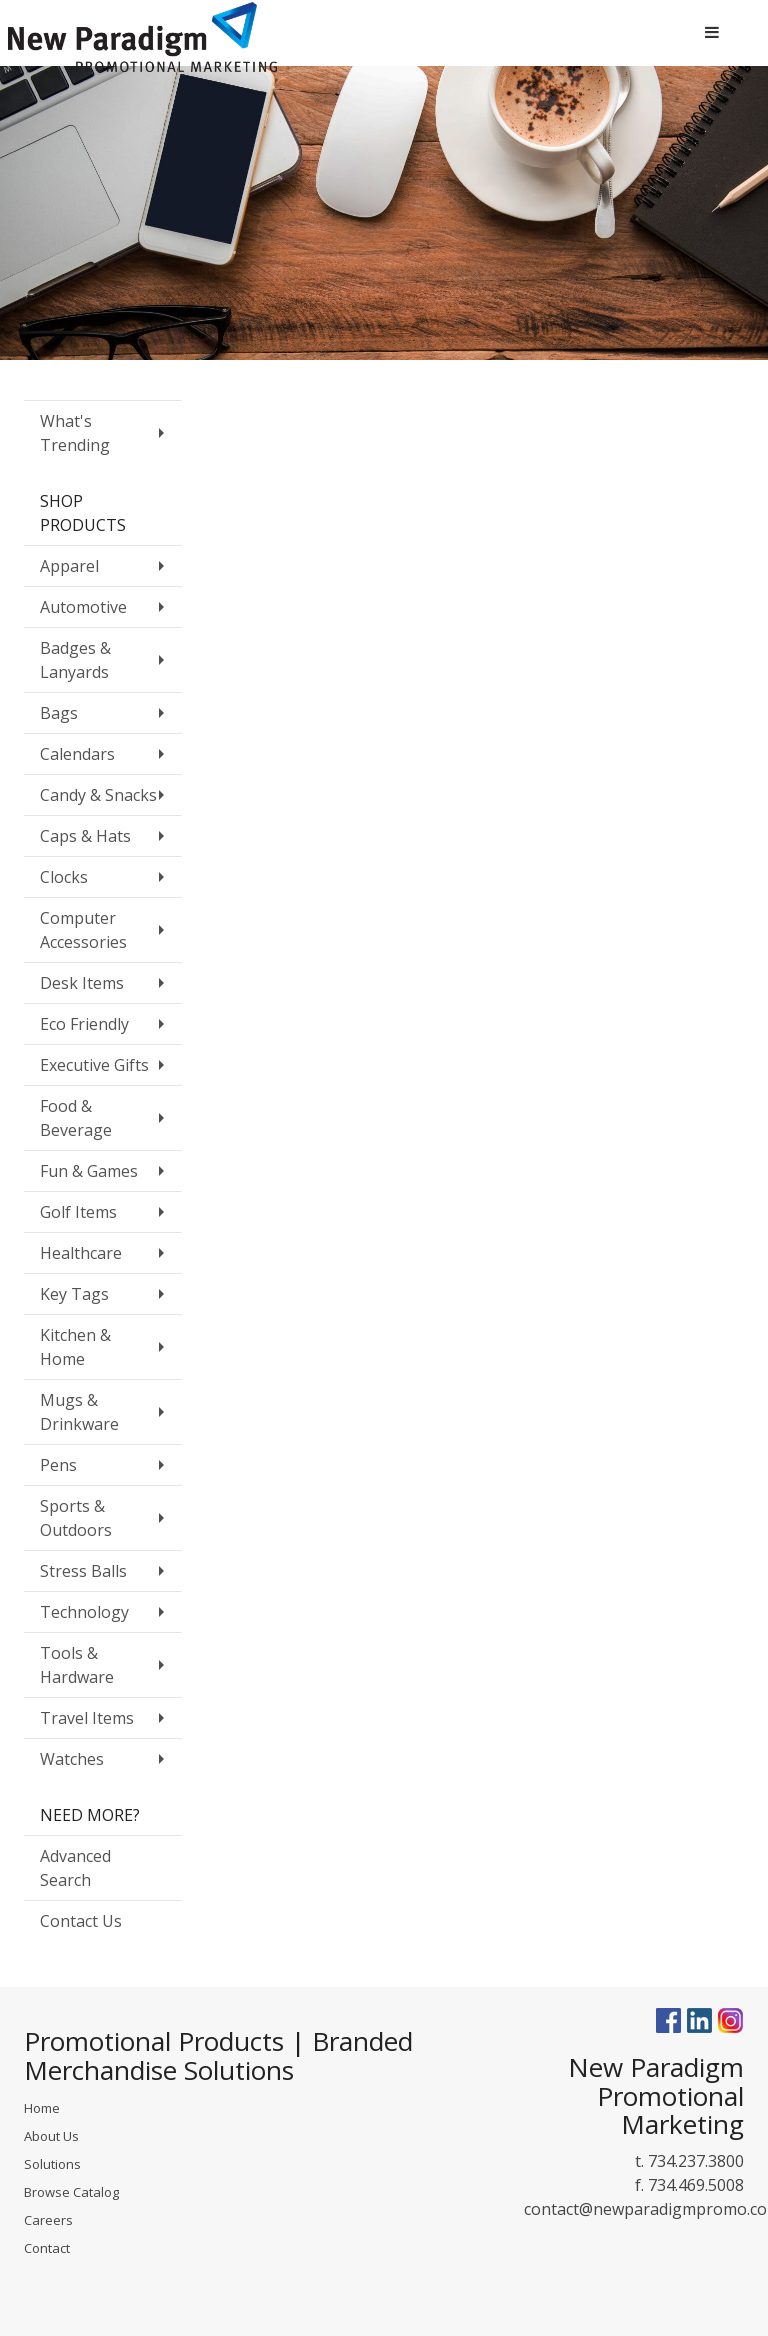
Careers (48, 2220)
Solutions (52, 2164)
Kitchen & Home (75, 1347)
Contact (47, 2248)
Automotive (83, 607)
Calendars (77, 754)
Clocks (64, 877)
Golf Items (78, 1212)
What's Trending (75, 433)
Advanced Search (75, 1868)
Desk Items (82, 983)
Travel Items (87, 1718)
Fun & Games (89, 1171)
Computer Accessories (83, 930)
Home (42, 2108)
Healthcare (81, 1253)
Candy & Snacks (98, 795)
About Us (51, 2136)
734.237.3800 (696, 2161)
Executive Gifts (94, 1065)
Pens (58, 1465)
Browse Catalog (71, 2192)
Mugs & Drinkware (79, 1412)
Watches (72, 1759)
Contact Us (81, 1921)
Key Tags (74, 1294)
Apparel (69, 566)
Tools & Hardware (77, 1665)
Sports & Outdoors (76, 1518)
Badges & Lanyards (75, 660)
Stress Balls (83, 1571)
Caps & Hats (85, 836)
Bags (59, 713)
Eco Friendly (84, 1024)
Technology (84, 1612)
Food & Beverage (76, 1118)
